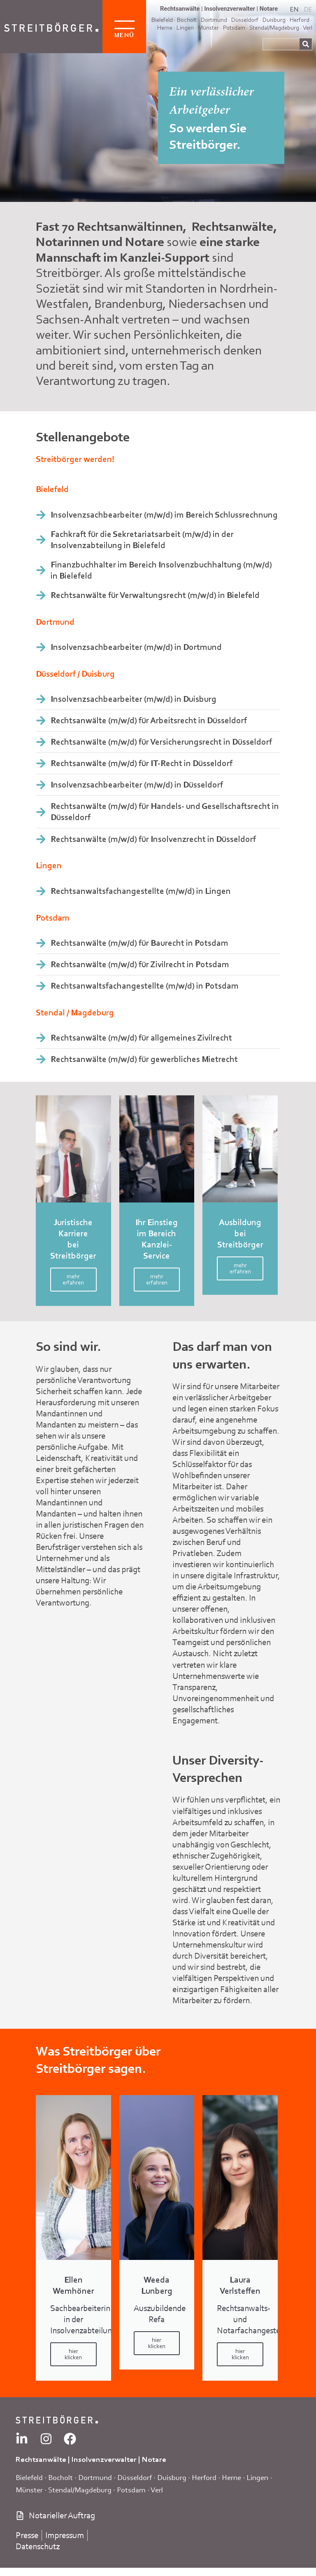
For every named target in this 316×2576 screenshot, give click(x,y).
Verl (307, 27)
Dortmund (95, 2477)
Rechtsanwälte (180, 8)
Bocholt (60, 2477)
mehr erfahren (73, 1279)
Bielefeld (29, 2477)
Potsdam (234, 27)
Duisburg (171, 2477)
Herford (299, 19)
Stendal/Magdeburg (274, 27)
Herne (164, 27)
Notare (269, 8)
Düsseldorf (134, 2477)
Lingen (185, 27)
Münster (208, 27)
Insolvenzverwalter (229, 8)
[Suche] (306, 44)
